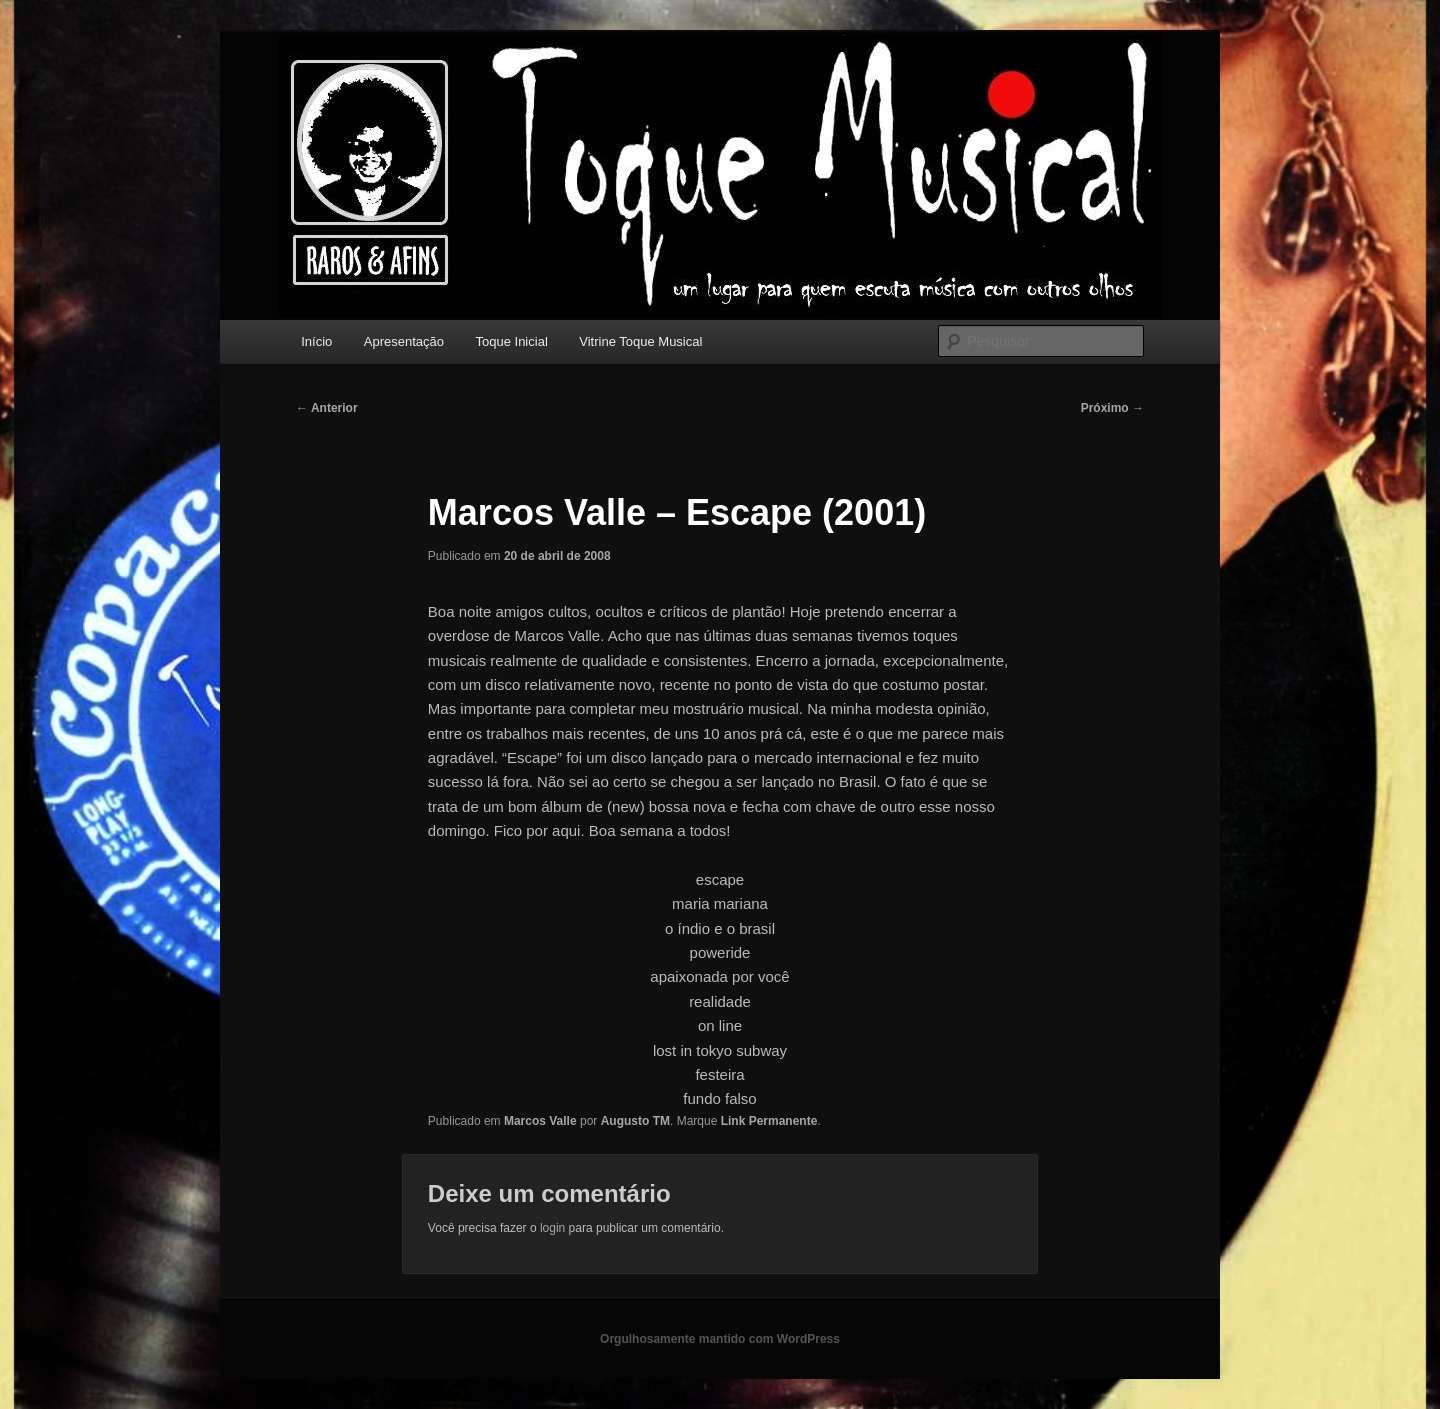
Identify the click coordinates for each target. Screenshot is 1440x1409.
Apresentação (404, 341)
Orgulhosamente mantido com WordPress (720, 1339)
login (552, 1228)
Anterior (327, 408)
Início (316, 341)
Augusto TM (635, 1121)
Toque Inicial (512, 341)
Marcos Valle (540, 1121)
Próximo (1112, 408)
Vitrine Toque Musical (640, 341)
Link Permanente (769, 1121)
